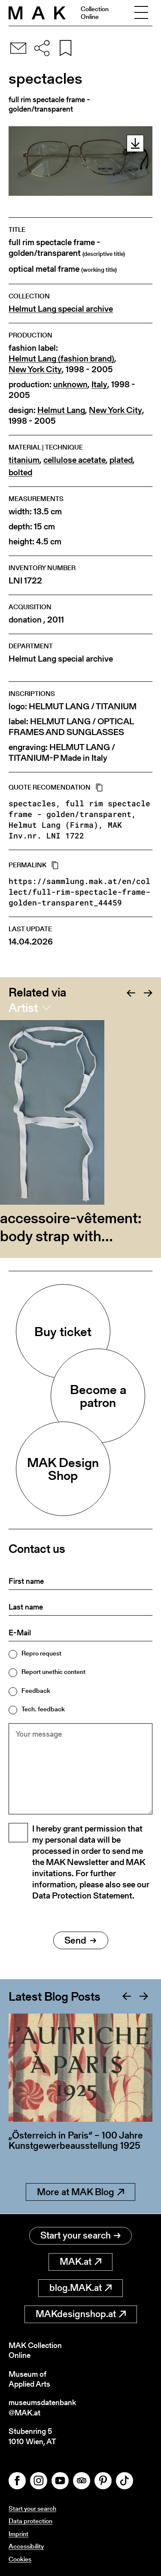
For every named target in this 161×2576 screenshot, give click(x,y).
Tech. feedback (43, 1709)
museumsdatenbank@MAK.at (42, 2407)
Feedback (35, 1690)
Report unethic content (53, 1671)
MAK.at (80, 2261)
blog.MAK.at (80, 2287)
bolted (20, 472)
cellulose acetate (74, 460)
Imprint (18, 2533)
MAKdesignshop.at (81, 2314)
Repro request (41, 1653)
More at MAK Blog (80, 2192)
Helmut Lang (61, 410)
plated (121, 460)
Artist (23, 1007)
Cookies (20, 2559)
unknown (70, 384)
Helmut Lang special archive (61, 309)
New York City (35, 369)
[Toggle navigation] (141, 13)
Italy (99, 384)
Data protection (30, 2520)
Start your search (80, 2235)
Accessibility (26, 2546)
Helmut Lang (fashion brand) (61, 358)
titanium (24, 460)
